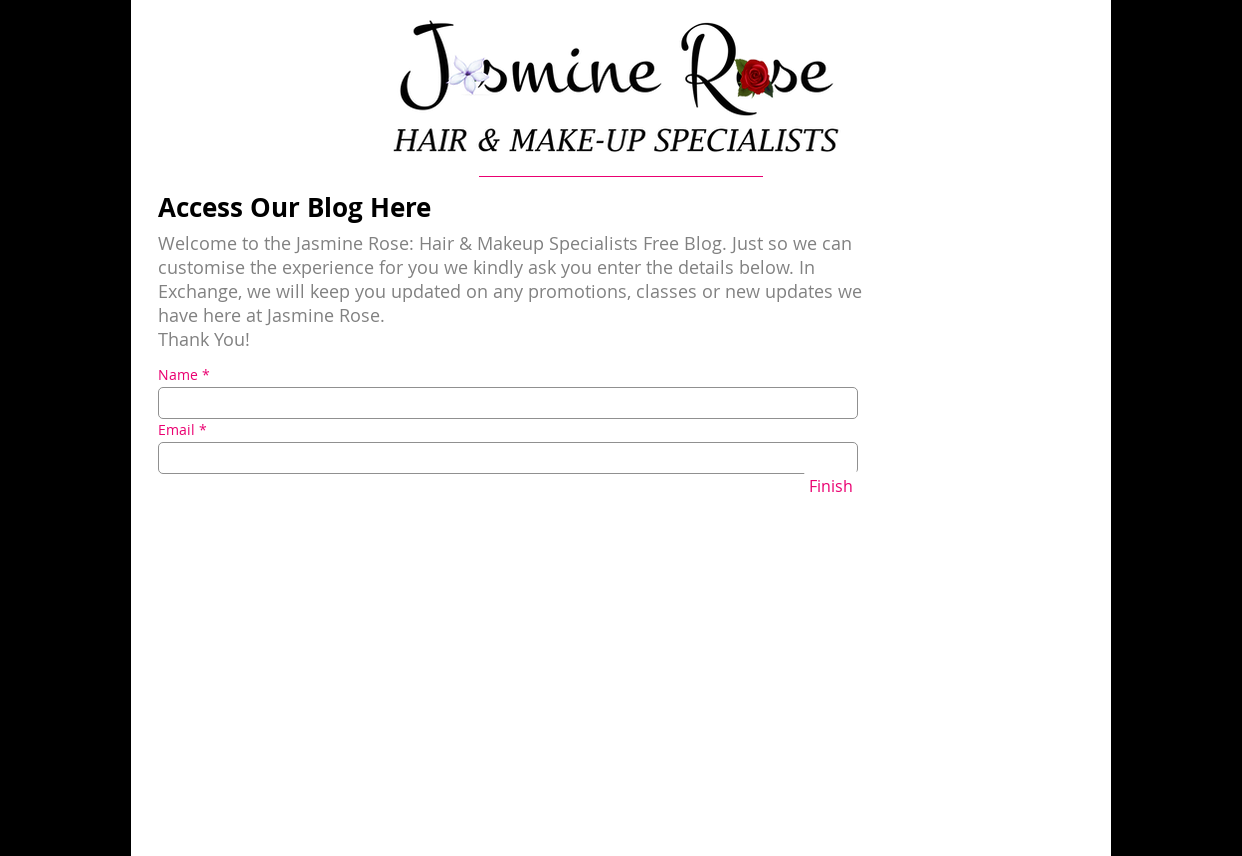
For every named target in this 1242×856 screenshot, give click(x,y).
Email (176, 430)
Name (178, 375)
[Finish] (831, 486)
